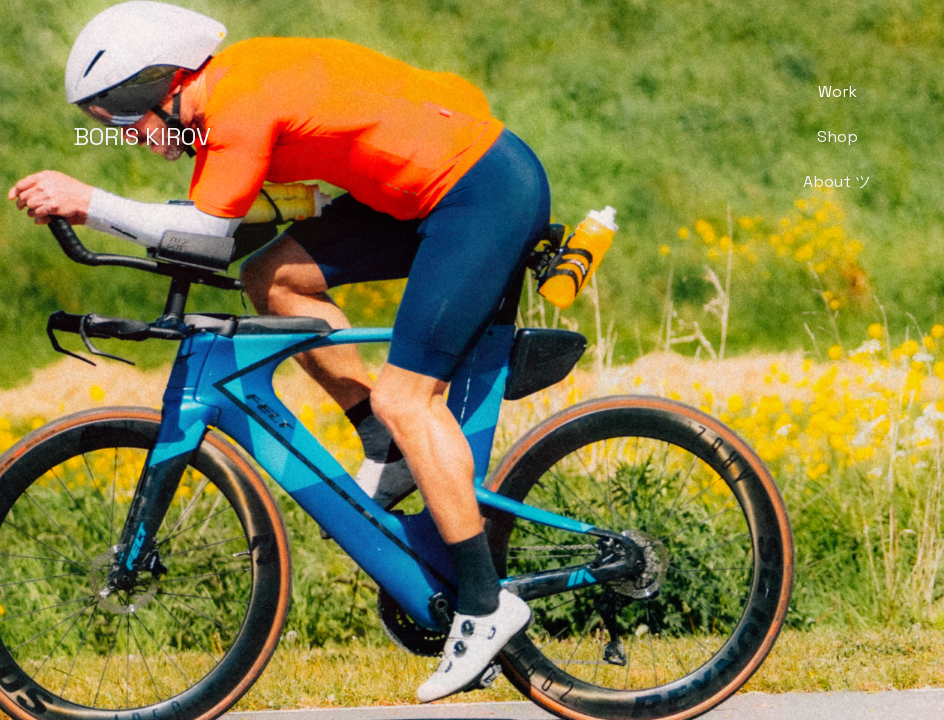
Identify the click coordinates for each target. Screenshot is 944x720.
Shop (837, 136)
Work (837, 91)
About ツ (837, 181)
